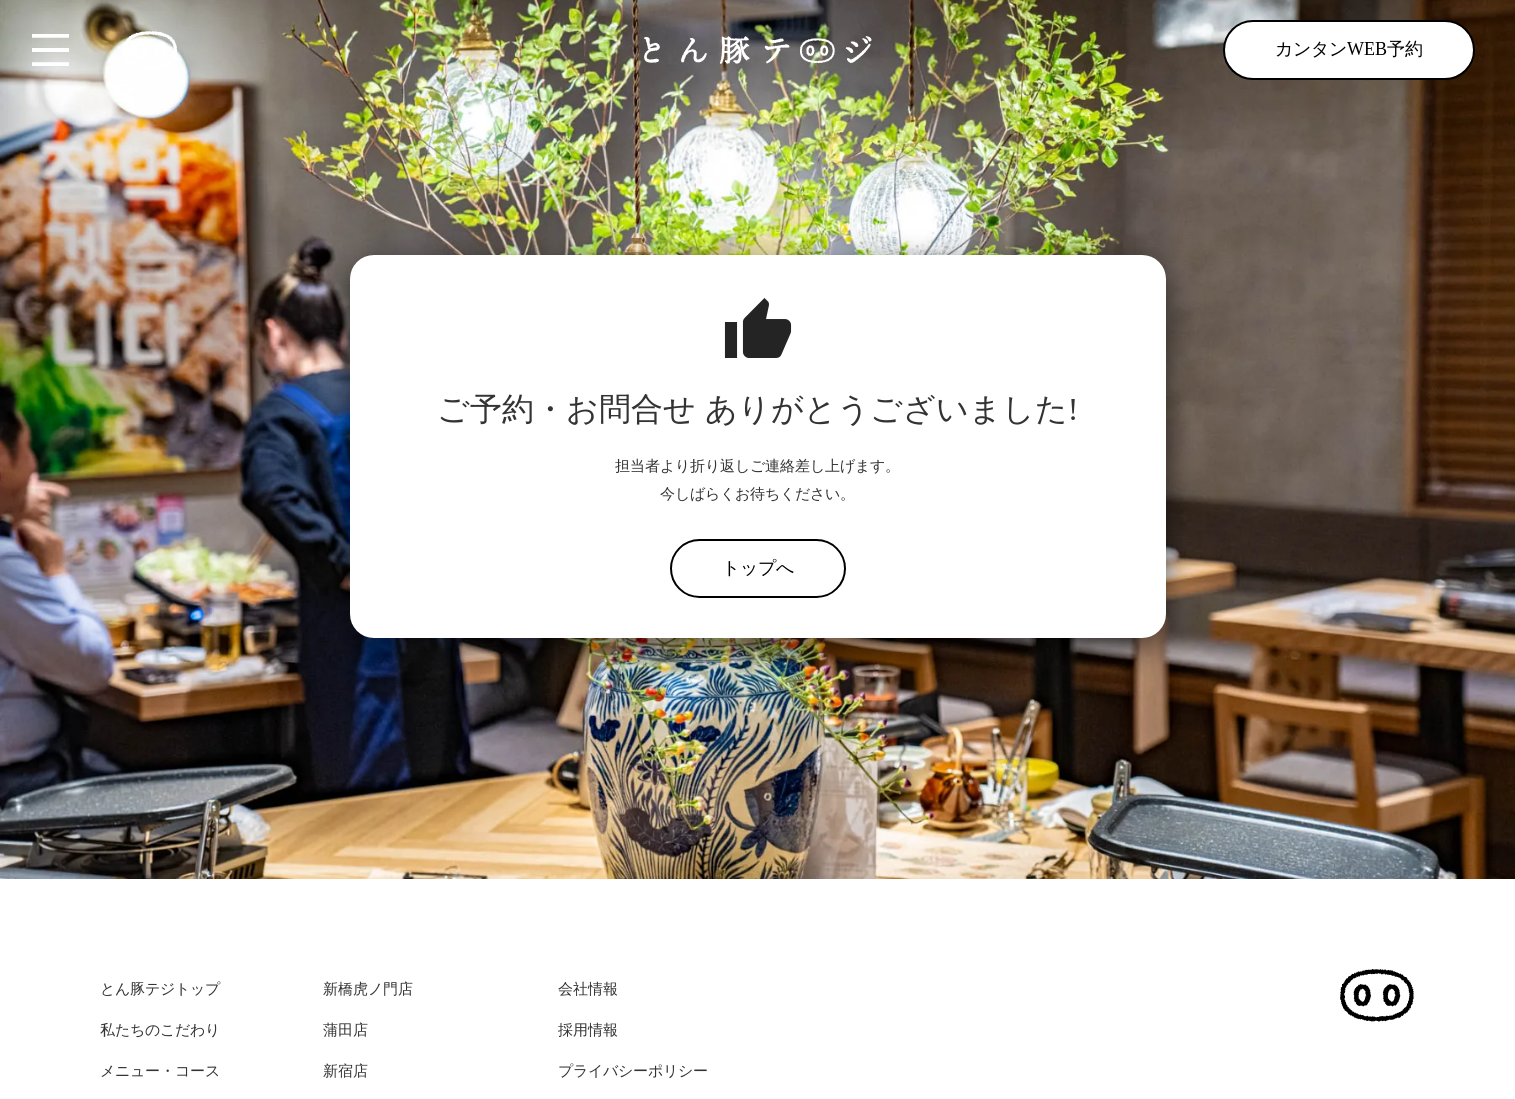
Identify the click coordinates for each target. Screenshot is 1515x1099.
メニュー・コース (160, 1071)
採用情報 (588, 1030)
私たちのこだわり (160, 1030)
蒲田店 (345, 1030)
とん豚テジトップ (160, 989)
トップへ (758, 568)
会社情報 (588, 989)
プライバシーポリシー (633, 1071)
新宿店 (345, 1071)
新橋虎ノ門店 (368, 989)
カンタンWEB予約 (1349, 49)
